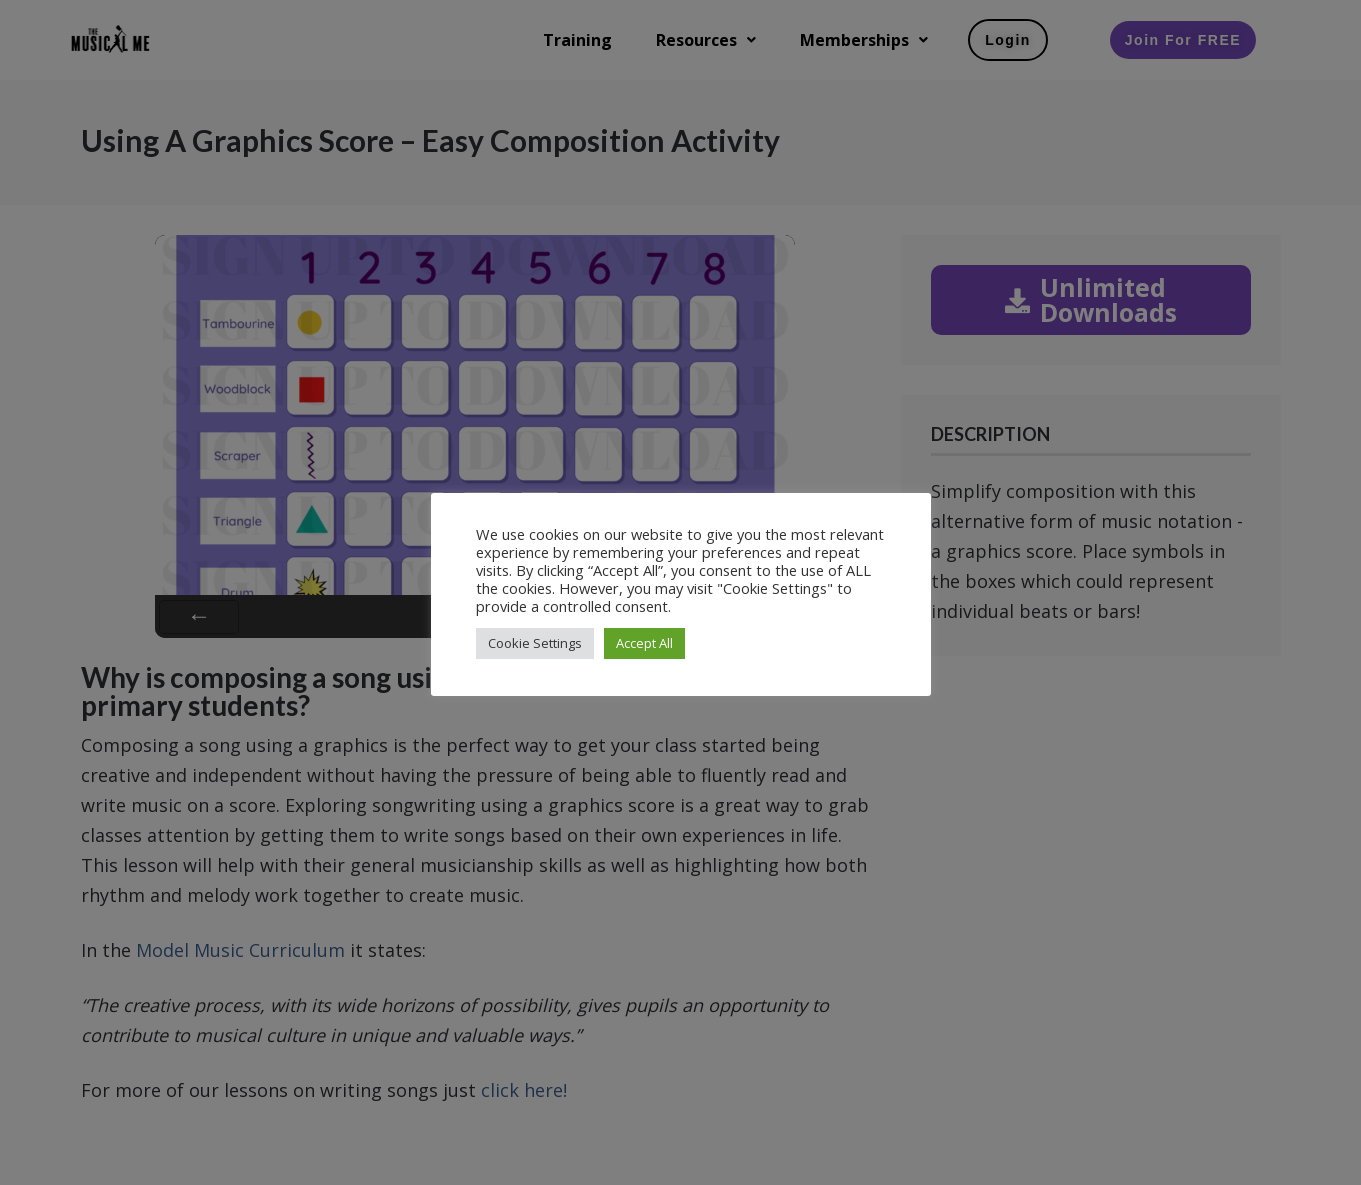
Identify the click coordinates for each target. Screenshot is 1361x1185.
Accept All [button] (644, 643)
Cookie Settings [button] (535, 643)
